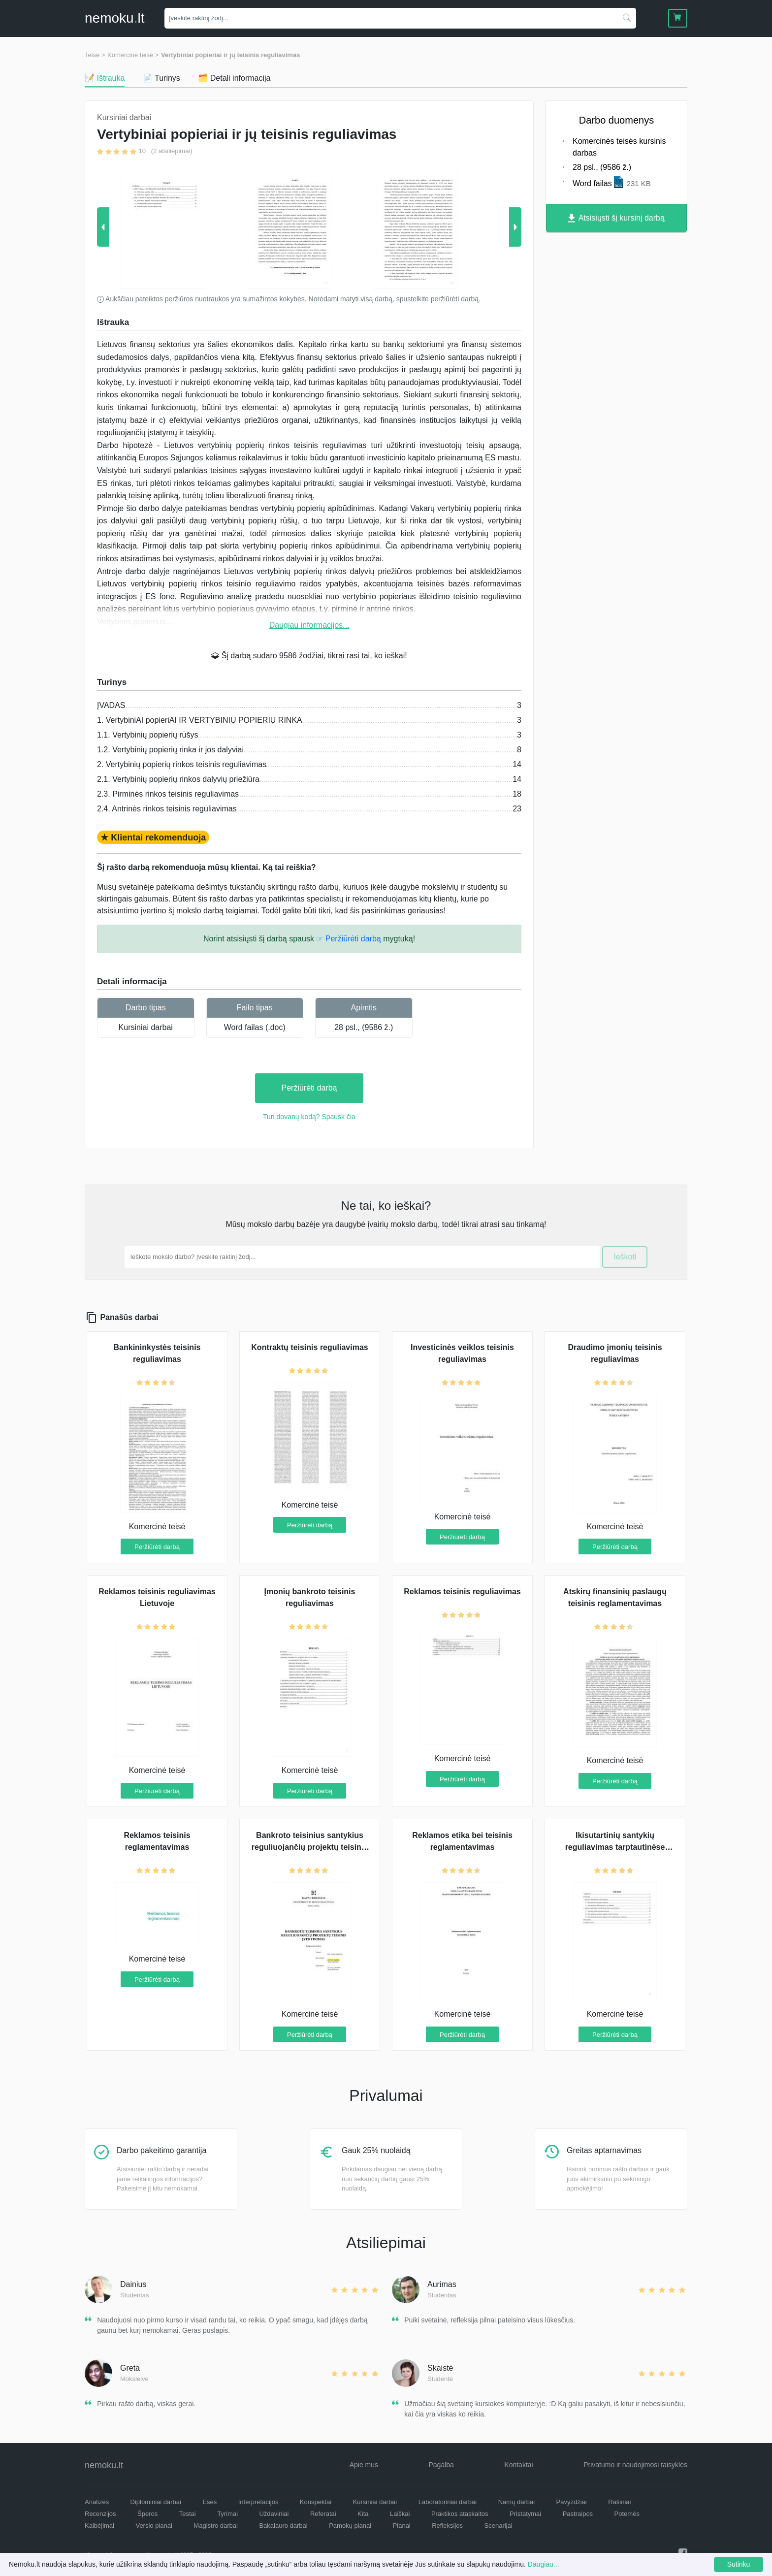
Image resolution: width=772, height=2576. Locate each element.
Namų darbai (516, 2502)
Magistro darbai (215, 2525)
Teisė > (95, 55)
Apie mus (364, 2465)
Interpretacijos (258, 2502)
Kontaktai (518, 2465)
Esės (209, 2502)
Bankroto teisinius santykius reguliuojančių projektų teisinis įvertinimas (310, 1847)
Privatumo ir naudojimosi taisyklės (635, 2465)
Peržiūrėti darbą (309, 1088)
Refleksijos (447, 2525)
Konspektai (315, 2502)
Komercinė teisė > (133, 55)
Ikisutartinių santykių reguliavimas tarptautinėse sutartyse (615, 1847)
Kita (362, 2513)
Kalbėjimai (99, 2525)
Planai (402, 2525)
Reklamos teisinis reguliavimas (462, 1591)
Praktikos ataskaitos (459, 2513)
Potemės (627, 2513)
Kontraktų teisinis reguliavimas (309, 1347)
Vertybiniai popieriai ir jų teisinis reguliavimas (230, 55)
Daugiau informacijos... (309, 625)
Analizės (97, 2502)
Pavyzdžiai (571, 2502)
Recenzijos (100, 2513)
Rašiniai (619, 2502)
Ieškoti (624, 1257)
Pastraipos (578, 2513)
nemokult (114, 18)
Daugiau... (543, 2564)
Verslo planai (153, 2525)
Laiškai (400, 2513)
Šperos (147, 2513)
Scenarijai (498, 2525)
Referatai (323, 2513)
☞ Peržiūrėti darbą (348, 938)
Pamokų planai (350, 2525)
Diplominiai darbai (155, 2502)
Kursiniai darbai (146, 1027)
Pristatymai (525, 2513)
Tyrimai (227, 2513)
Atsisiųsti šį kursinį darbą (616, 218)
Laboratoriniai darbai (447, 2502)
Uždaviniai (274, 2513)
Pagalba (440, 2465)
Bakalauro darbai (283, 2525)
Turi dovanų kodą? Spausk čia (309, 1117)
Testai (187, 2513)
